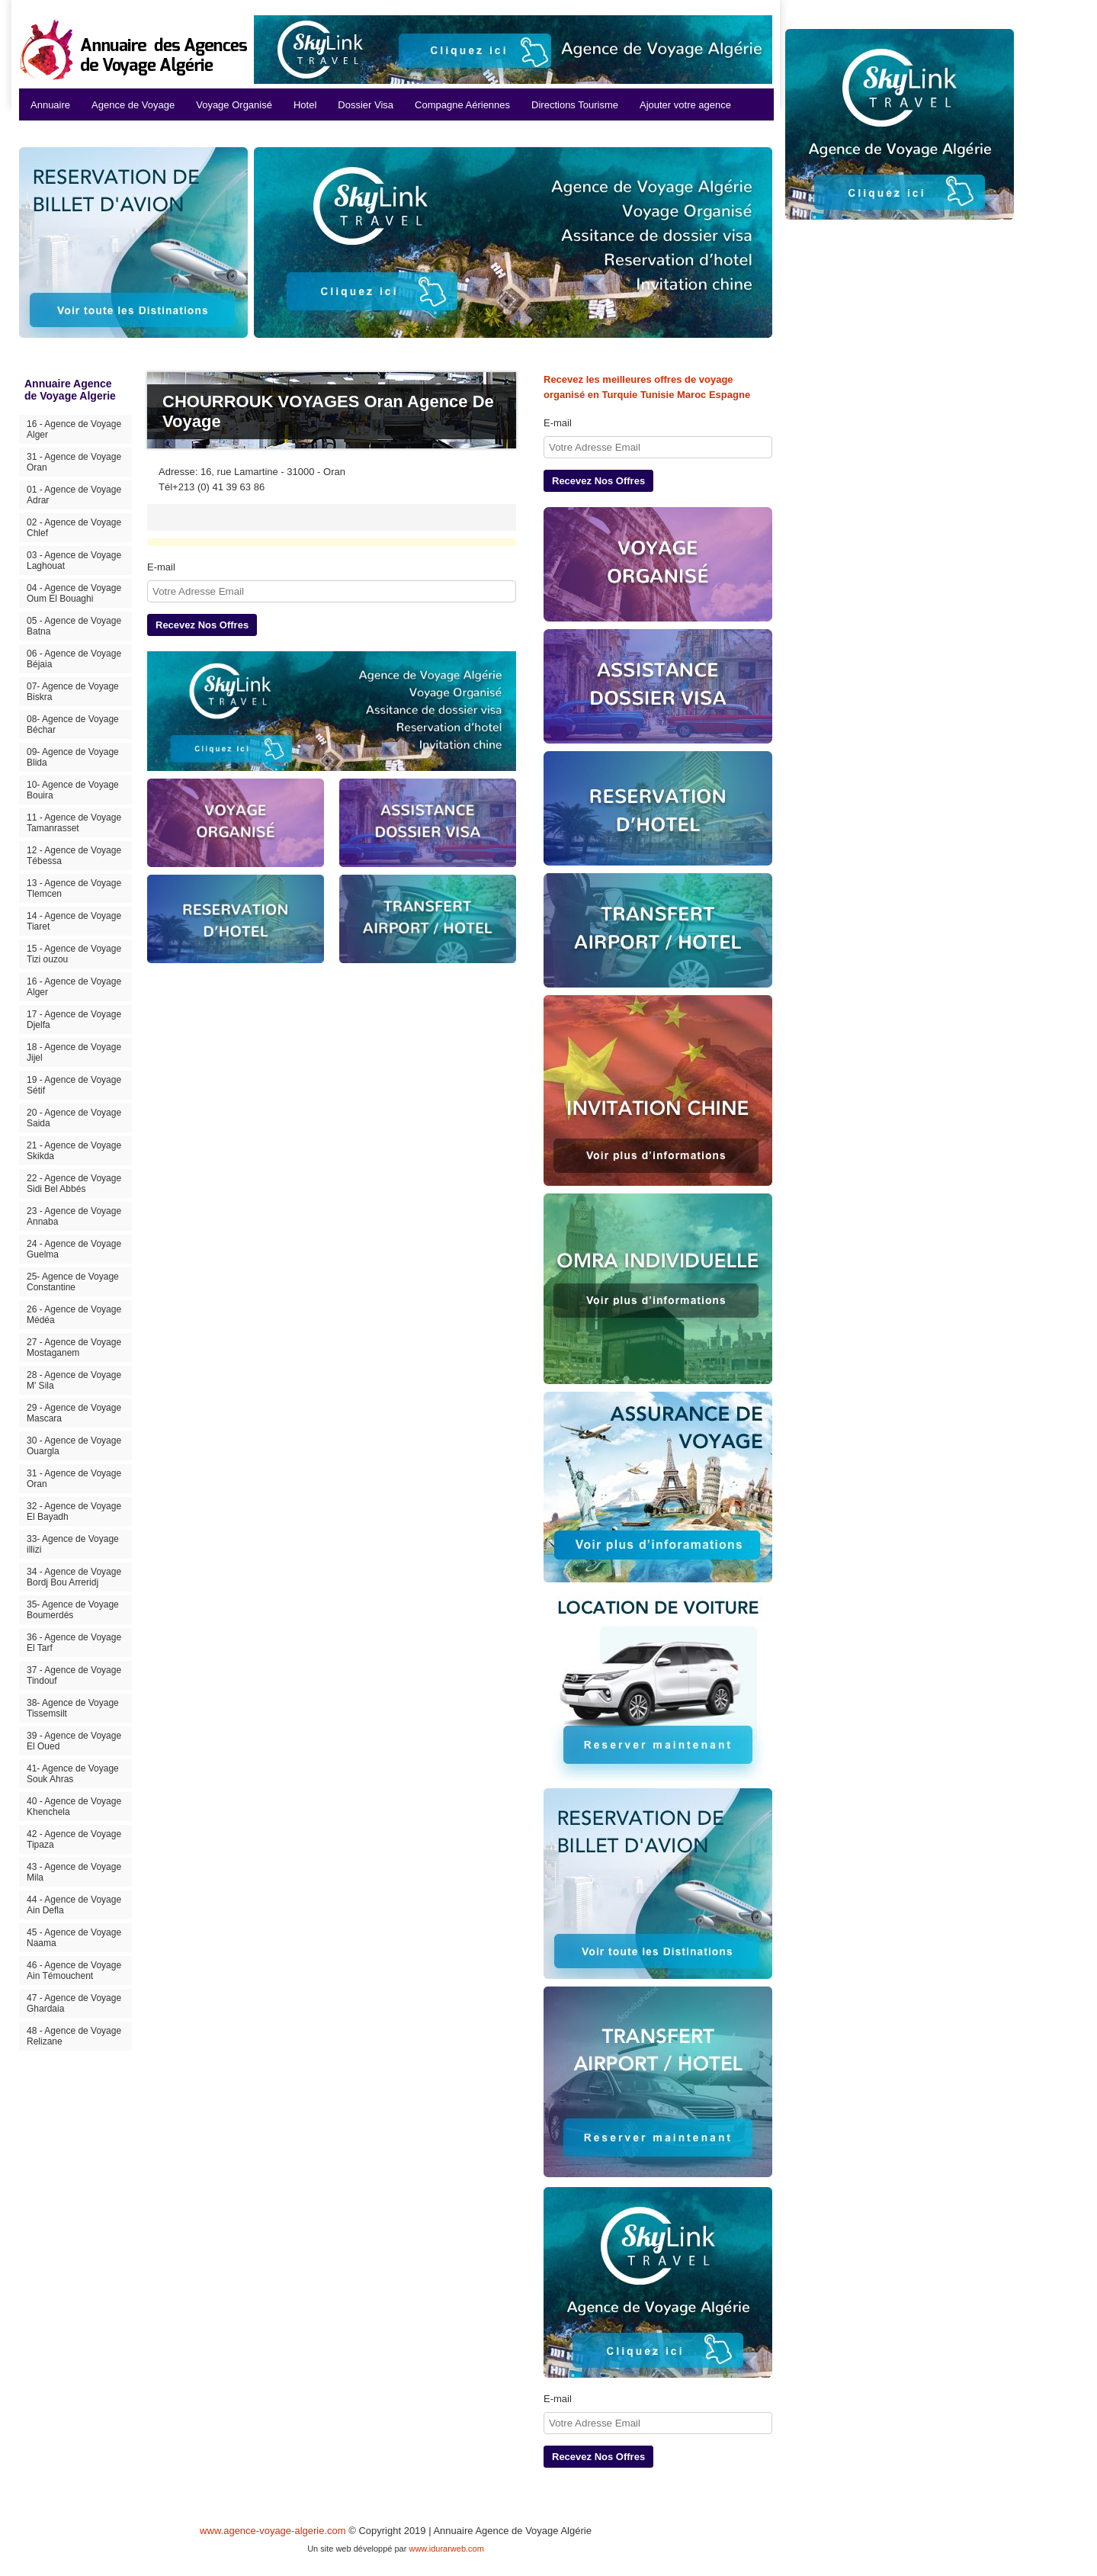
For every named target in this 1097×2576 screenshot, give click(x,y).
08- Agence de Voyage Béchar (73, 724)
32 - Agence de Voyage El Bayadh (74, 1511)
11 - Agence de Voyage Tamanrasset (74, 823)
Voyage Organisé (234, 105)
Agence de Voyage (133, 105)
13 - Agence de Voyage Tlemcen (74, 888)
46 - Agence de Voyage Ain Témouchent (74, 1970)
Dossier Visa (365, 105)
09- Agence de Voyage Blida (73, 757)
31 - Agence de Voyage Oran (74, 462)
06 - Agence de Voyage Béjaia (74, 659)
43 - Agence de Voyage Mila (74, 1872)
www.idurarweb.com (446, 2548)
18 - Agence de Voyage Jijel (74, 1052)
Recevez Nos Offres (202, 625)
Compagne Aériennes (462, 105)
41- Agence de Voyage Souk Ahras (73, 1773)
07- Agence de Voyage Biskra (73, 691)
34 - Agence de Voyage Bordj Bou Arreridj (74, 1577)
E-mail (161, 567)
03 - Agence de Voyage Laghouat (74, 560)
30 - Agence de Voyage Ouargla (74, 1446)
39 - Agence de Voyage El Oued (74, 1741)
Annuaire (50, 105)
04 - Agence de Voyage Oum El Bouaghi (74, 593)
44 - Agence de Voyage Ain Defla (74, 1905)
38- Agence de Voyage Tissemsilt (73, 1708)
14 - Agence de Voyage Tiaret (74, 921)
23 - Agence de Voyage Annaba (74, 1216)
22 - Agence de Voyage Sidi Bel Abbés (74, 1183)
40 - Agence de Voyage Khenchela (74, 1806)
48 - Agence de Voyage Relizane (74, 2036)
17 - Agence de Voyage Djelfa (74, 1019)
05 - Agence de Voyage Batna (74, 626)
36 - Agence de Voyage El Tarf (74, 1642)
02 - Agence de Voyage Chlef (74, 527)
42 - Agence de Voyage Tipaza (74, 1839)
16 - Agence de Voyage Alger (74, 429)
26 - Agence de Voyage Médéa (74, 1314)
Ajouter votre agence (685, 105)
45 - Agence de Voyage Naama (74, 1937)
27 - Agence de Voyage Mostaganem (74, 1347)
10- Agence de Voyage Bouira (73, 790)
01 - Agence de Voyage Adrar (74, 495)
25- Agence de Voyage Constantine (73, 1282)
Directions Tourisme (574, 105)
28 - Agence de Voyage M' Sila (74, 1380)
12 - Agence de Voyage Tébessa (74, 855)
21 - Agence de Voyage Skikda (74, 1150)
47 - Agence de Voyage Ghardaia (74, 2003)
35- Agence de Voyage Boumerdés (73, 1609)
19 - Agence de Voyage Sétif (74, 1085)
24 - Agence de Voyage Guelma (74, 1249)
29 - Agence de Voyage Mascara (74, 1413)
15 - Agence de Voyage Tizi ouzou (74, 954)
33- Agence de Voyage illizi (73, 1544)
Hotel (304, 105)
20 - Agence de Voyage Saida (74, 1118)
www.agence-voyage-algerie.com (272, 2530)
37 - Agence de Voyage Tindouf (74, 1675)
